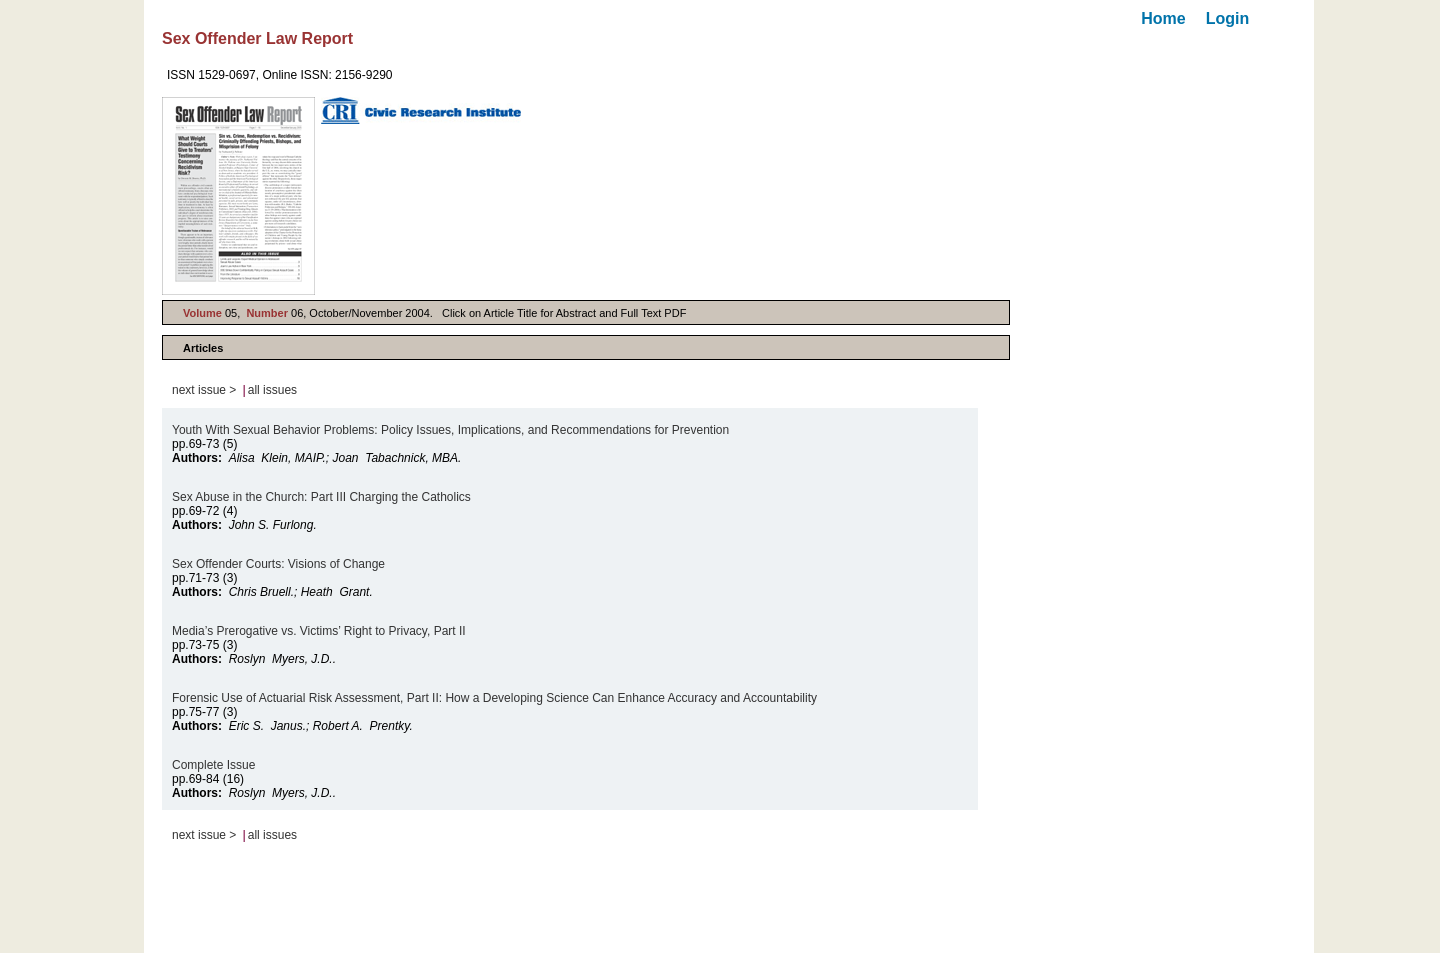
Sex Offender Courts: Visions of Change (278, 564)
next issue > (204, 390)
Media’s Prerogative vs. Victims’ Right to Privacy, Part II (319, 631)
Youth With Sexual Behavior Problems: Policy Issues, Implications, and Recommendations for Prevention (450, 430)
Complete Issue (213, 765)
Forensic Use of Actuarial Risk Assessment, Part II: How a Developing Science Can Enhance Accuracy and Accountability (494, 698)
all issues (272, 390)
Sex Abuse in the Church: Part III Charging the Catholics (321, 497)
